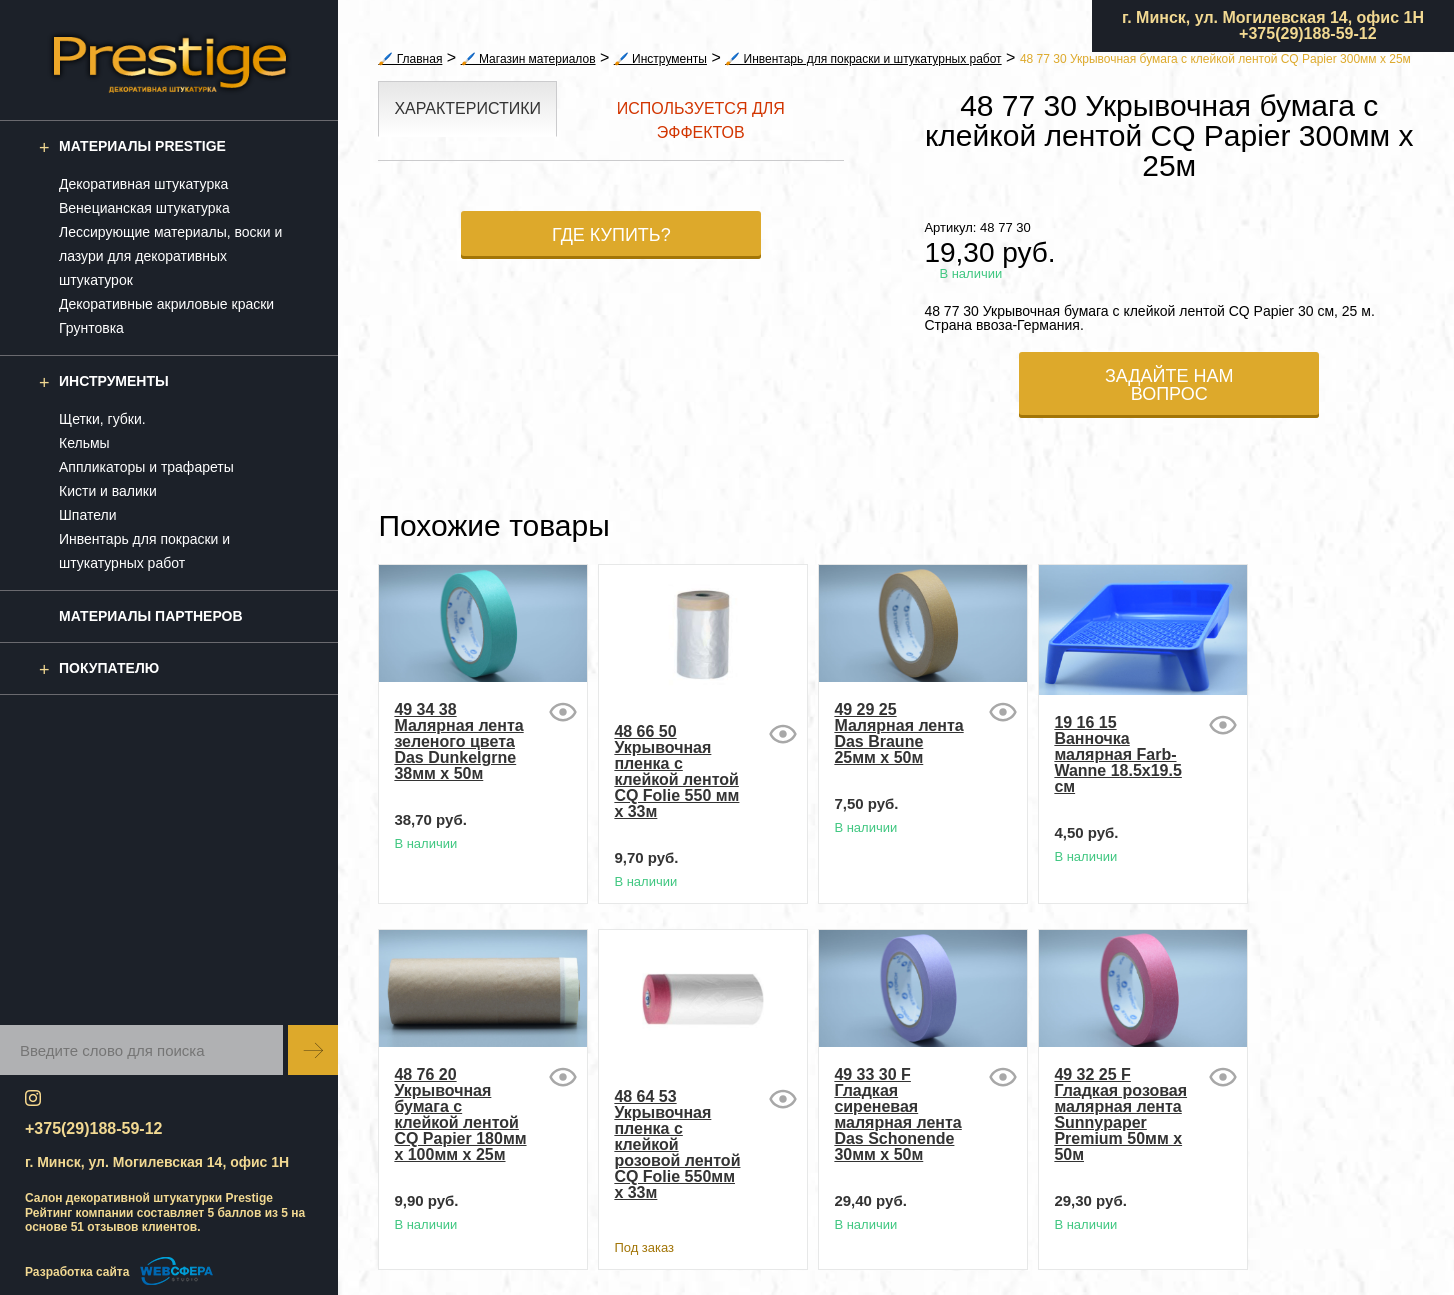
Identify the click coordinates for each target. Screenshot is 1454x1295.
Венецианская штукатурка (144, 208)
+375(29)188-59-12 (1307, 33)
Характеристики (467, 108)
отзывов (112, 1227)
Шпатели (87, 515)
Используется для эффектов (701, 120)
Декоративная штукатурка (143, 184)
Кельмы (84, 443)
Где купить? (611, 235)
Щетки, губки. (102, 419)
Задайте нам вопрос (1169, 385)
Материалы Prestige (142, 146)
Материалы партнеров (151, 616)
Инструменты (114, 381)
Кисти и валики (108, 491)
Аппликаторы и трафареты (146, 467)
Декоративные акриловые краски (166, 304)
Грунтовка (91, 328)
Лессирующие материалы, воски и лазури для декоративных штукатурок (170, 256)
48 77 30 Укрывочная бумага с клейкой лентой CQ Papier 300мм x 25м (1215, 59)
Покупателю (109, 668)
